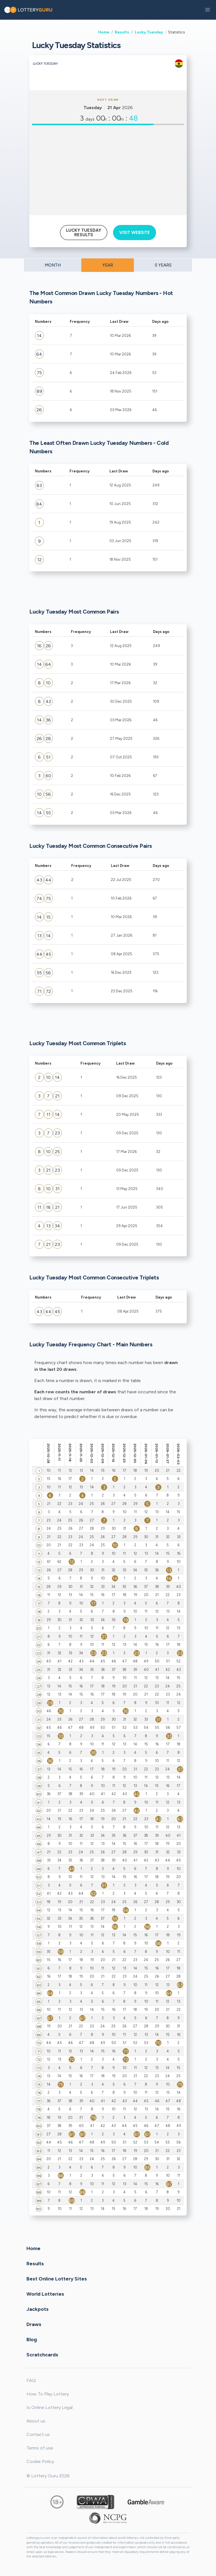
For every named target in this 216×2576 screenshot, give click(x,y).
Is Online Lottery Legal (49, 2407)
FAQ (31, 2380)
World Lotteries (45, 2294)
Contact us (38, 2434)
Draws (33, 2324)
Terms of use (39, 2448)
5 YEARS (163, 265)
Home (103, 32)
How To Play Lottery (47, 2394)
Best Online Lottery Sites (56, 2279)
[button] (207, 10)
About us (35, 2421)
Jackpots (37, 2309)
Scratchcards (42, 2355)
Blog (31, 2339)
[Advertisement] (108, 170)
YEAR (107, 265)
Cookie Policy (40, 2461)
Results (122, 32)
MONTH (53, 265)
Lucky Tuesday (149, 32)
